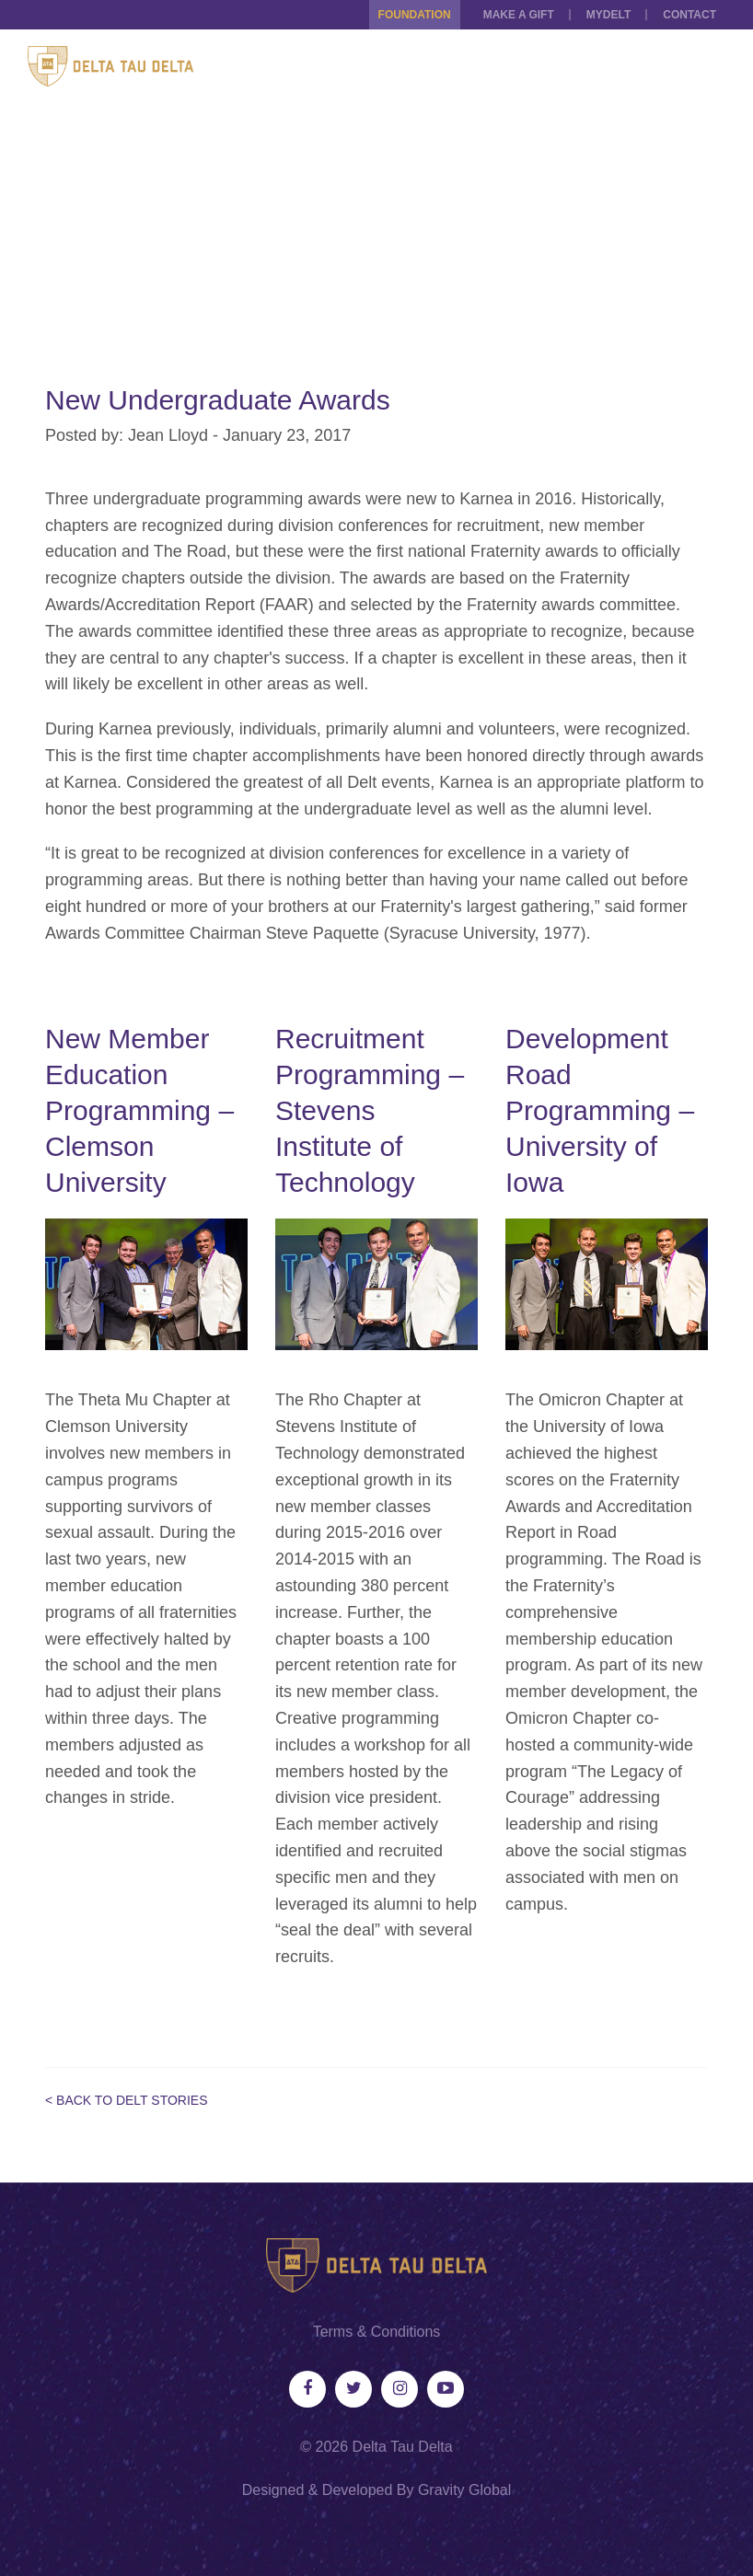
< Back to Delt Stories (126, 2100)
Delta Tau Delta (403, 2447)
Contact (689, 14)
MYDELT (608, 14)
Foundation (414, 14)
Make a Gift (518, 14)
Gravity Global (464, 2490)
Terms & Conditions (377, 2331)
